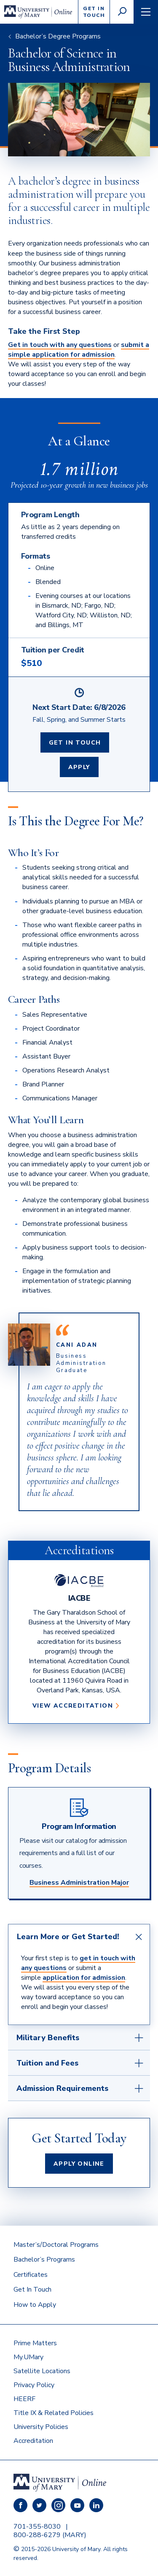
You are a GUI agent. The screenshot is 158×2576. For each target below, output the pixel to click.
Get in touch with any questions (60, 344)
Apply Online (79, 2164)
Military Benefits (47, 2038)
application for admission (84, 1977)
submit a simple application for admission (78, 349)
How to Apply (34, 2304)
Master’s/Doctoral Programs (56, 2244)
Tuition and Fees (47, 2063)
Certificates (30, 2274)
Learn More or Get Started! (68, 1937)
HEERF (24, 2399)
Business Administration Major (79, 1882)
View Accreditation (75, 1706)
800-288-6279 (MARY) (49, 2535)
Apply (79, 767)
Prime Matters (35, 2343)
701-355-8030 (37, 2526)
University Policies (40, 2426)
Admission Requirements (62, 2088)
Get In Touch (75, 743)
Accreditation (33, 2440)
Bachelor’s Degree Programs (58, 36)
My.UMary (28, 2357)
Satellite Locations (41, 2371)
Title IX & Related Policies (53, 2413)
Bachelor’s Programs (44, 2259)
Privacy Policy (33, 2385)
